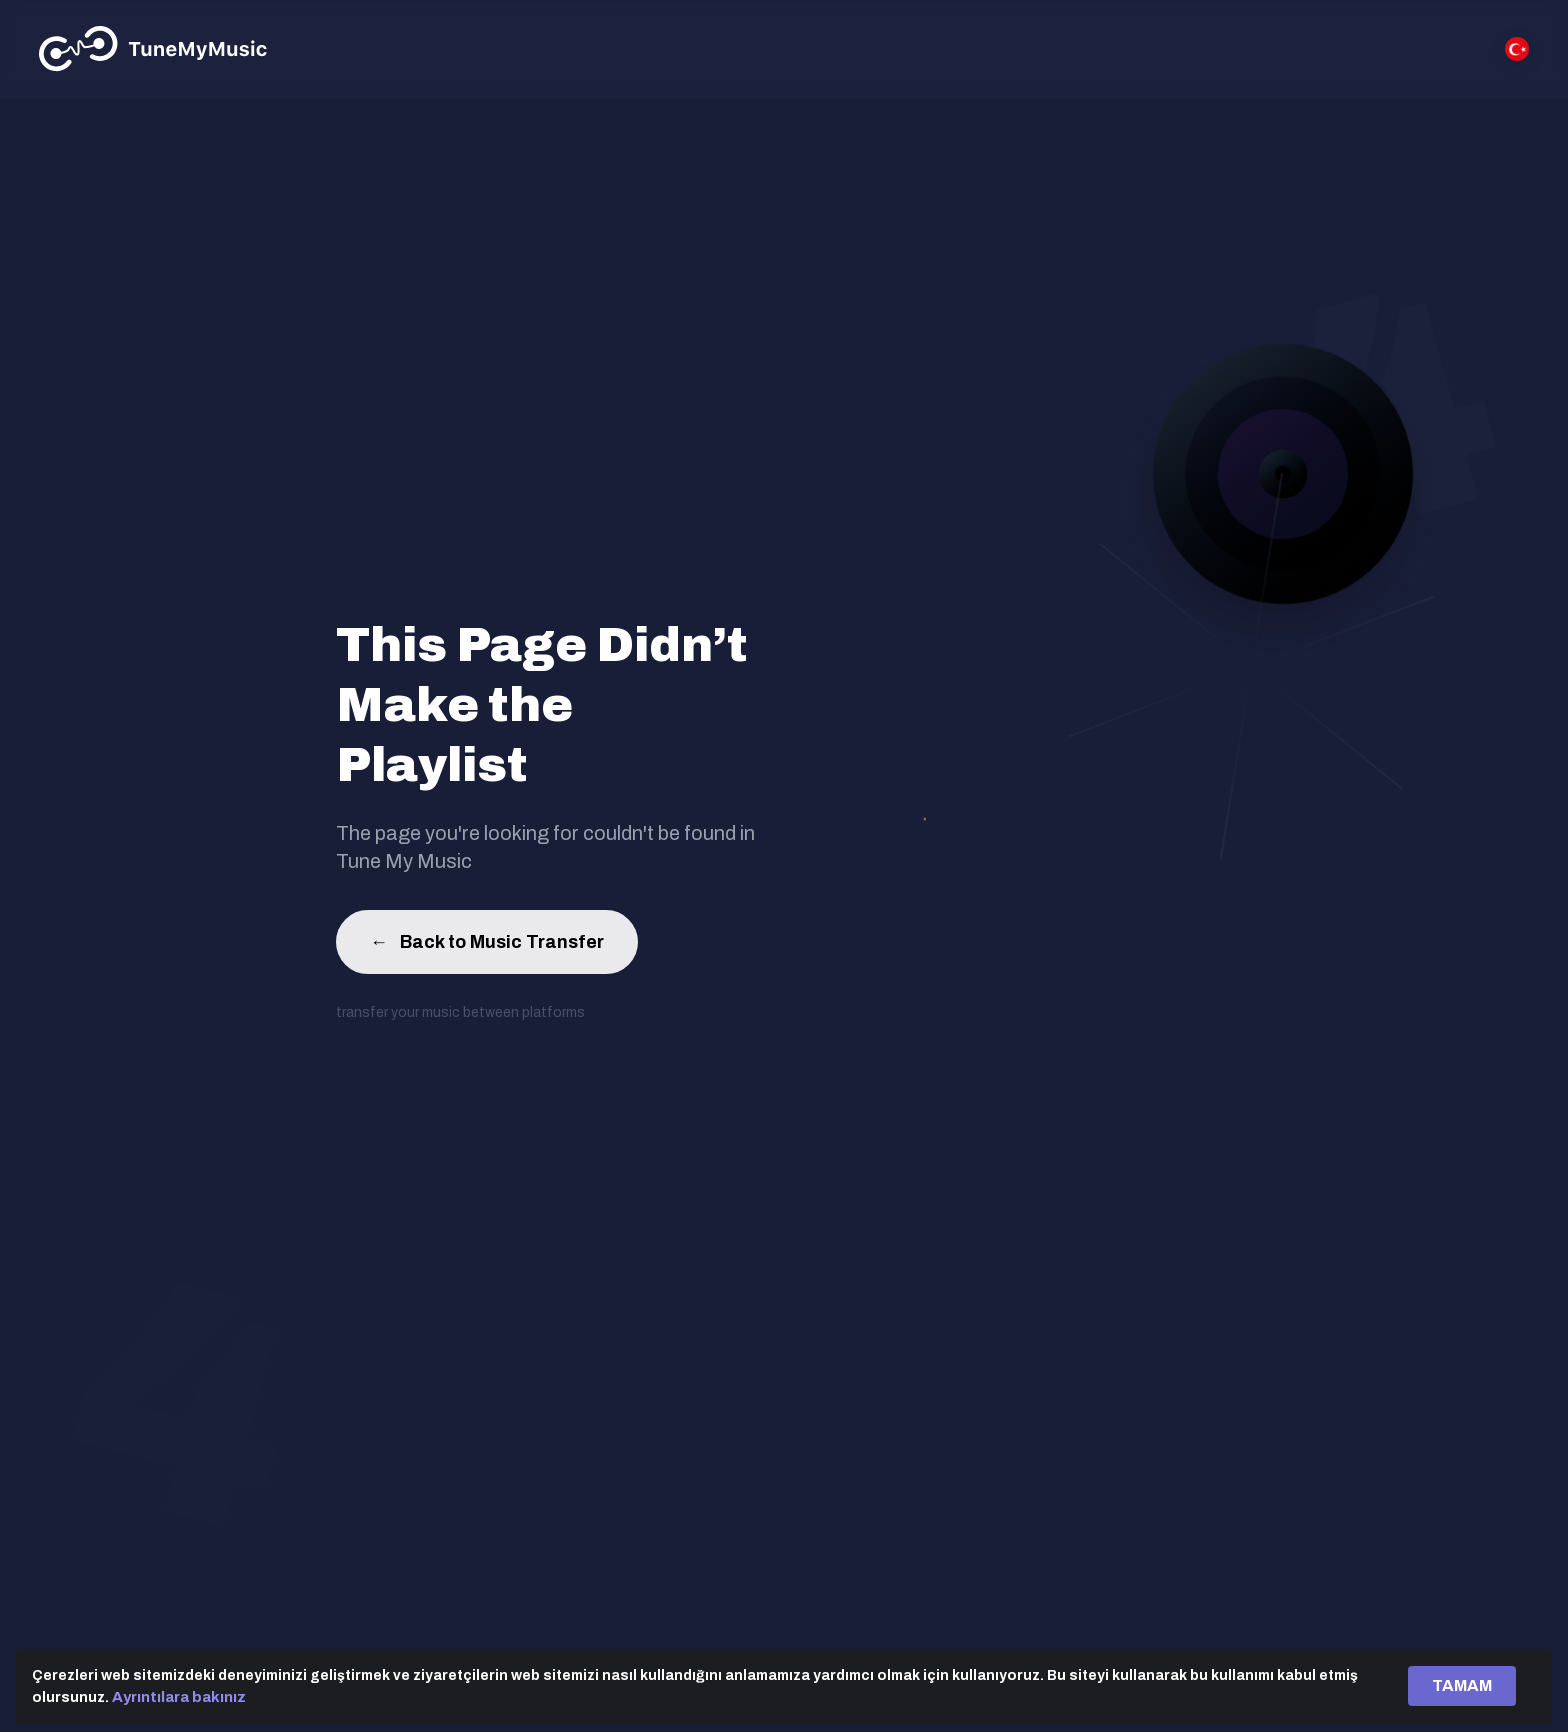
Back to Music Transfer (487, 946)
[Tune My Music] (153, 49)
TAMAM (1462, 1685)
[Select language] (1517, 49)
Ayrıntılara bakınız (179, 1697)
